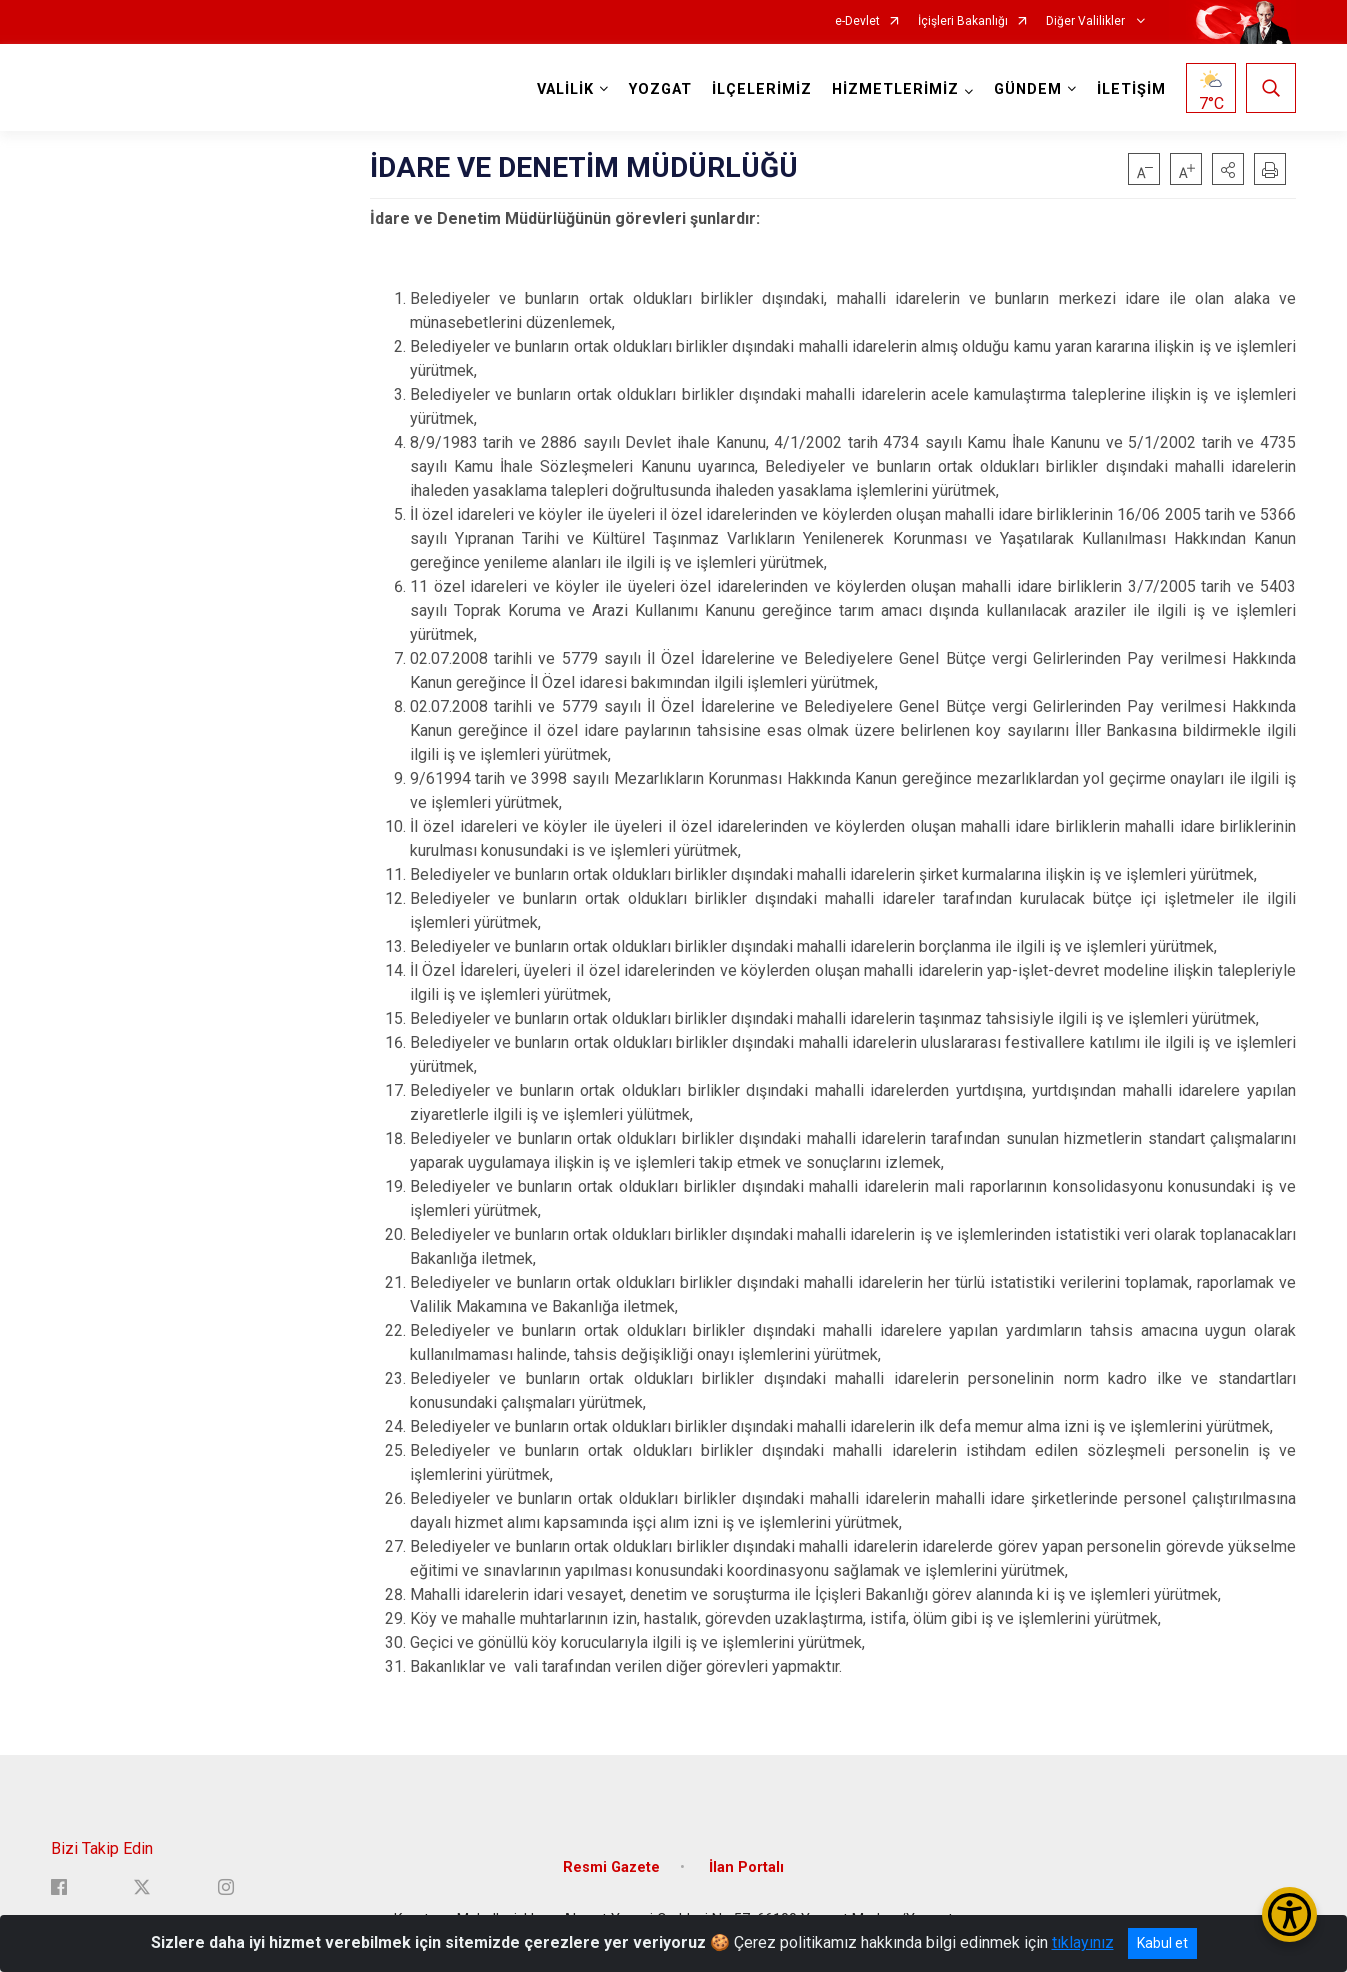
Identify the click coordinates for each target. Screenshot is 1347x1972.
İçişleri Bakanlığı (963, 21)
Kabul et (1162, 1943)
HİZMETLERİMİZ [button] (895, 89)
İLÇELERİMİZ (762, 89)
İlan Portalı (746, 1867)
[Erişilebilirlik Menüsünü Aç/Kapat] (1289, 1914)
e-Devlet (857, 21)
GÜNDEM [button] (1028, 89)
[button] (1228, 169)
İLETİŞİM (1131, 89)
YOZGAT (660, 89)
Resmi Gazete (611, 1867)
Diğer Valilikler (1087, 21)
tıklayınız (1083, 1942)
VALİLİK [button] (565, 89)
